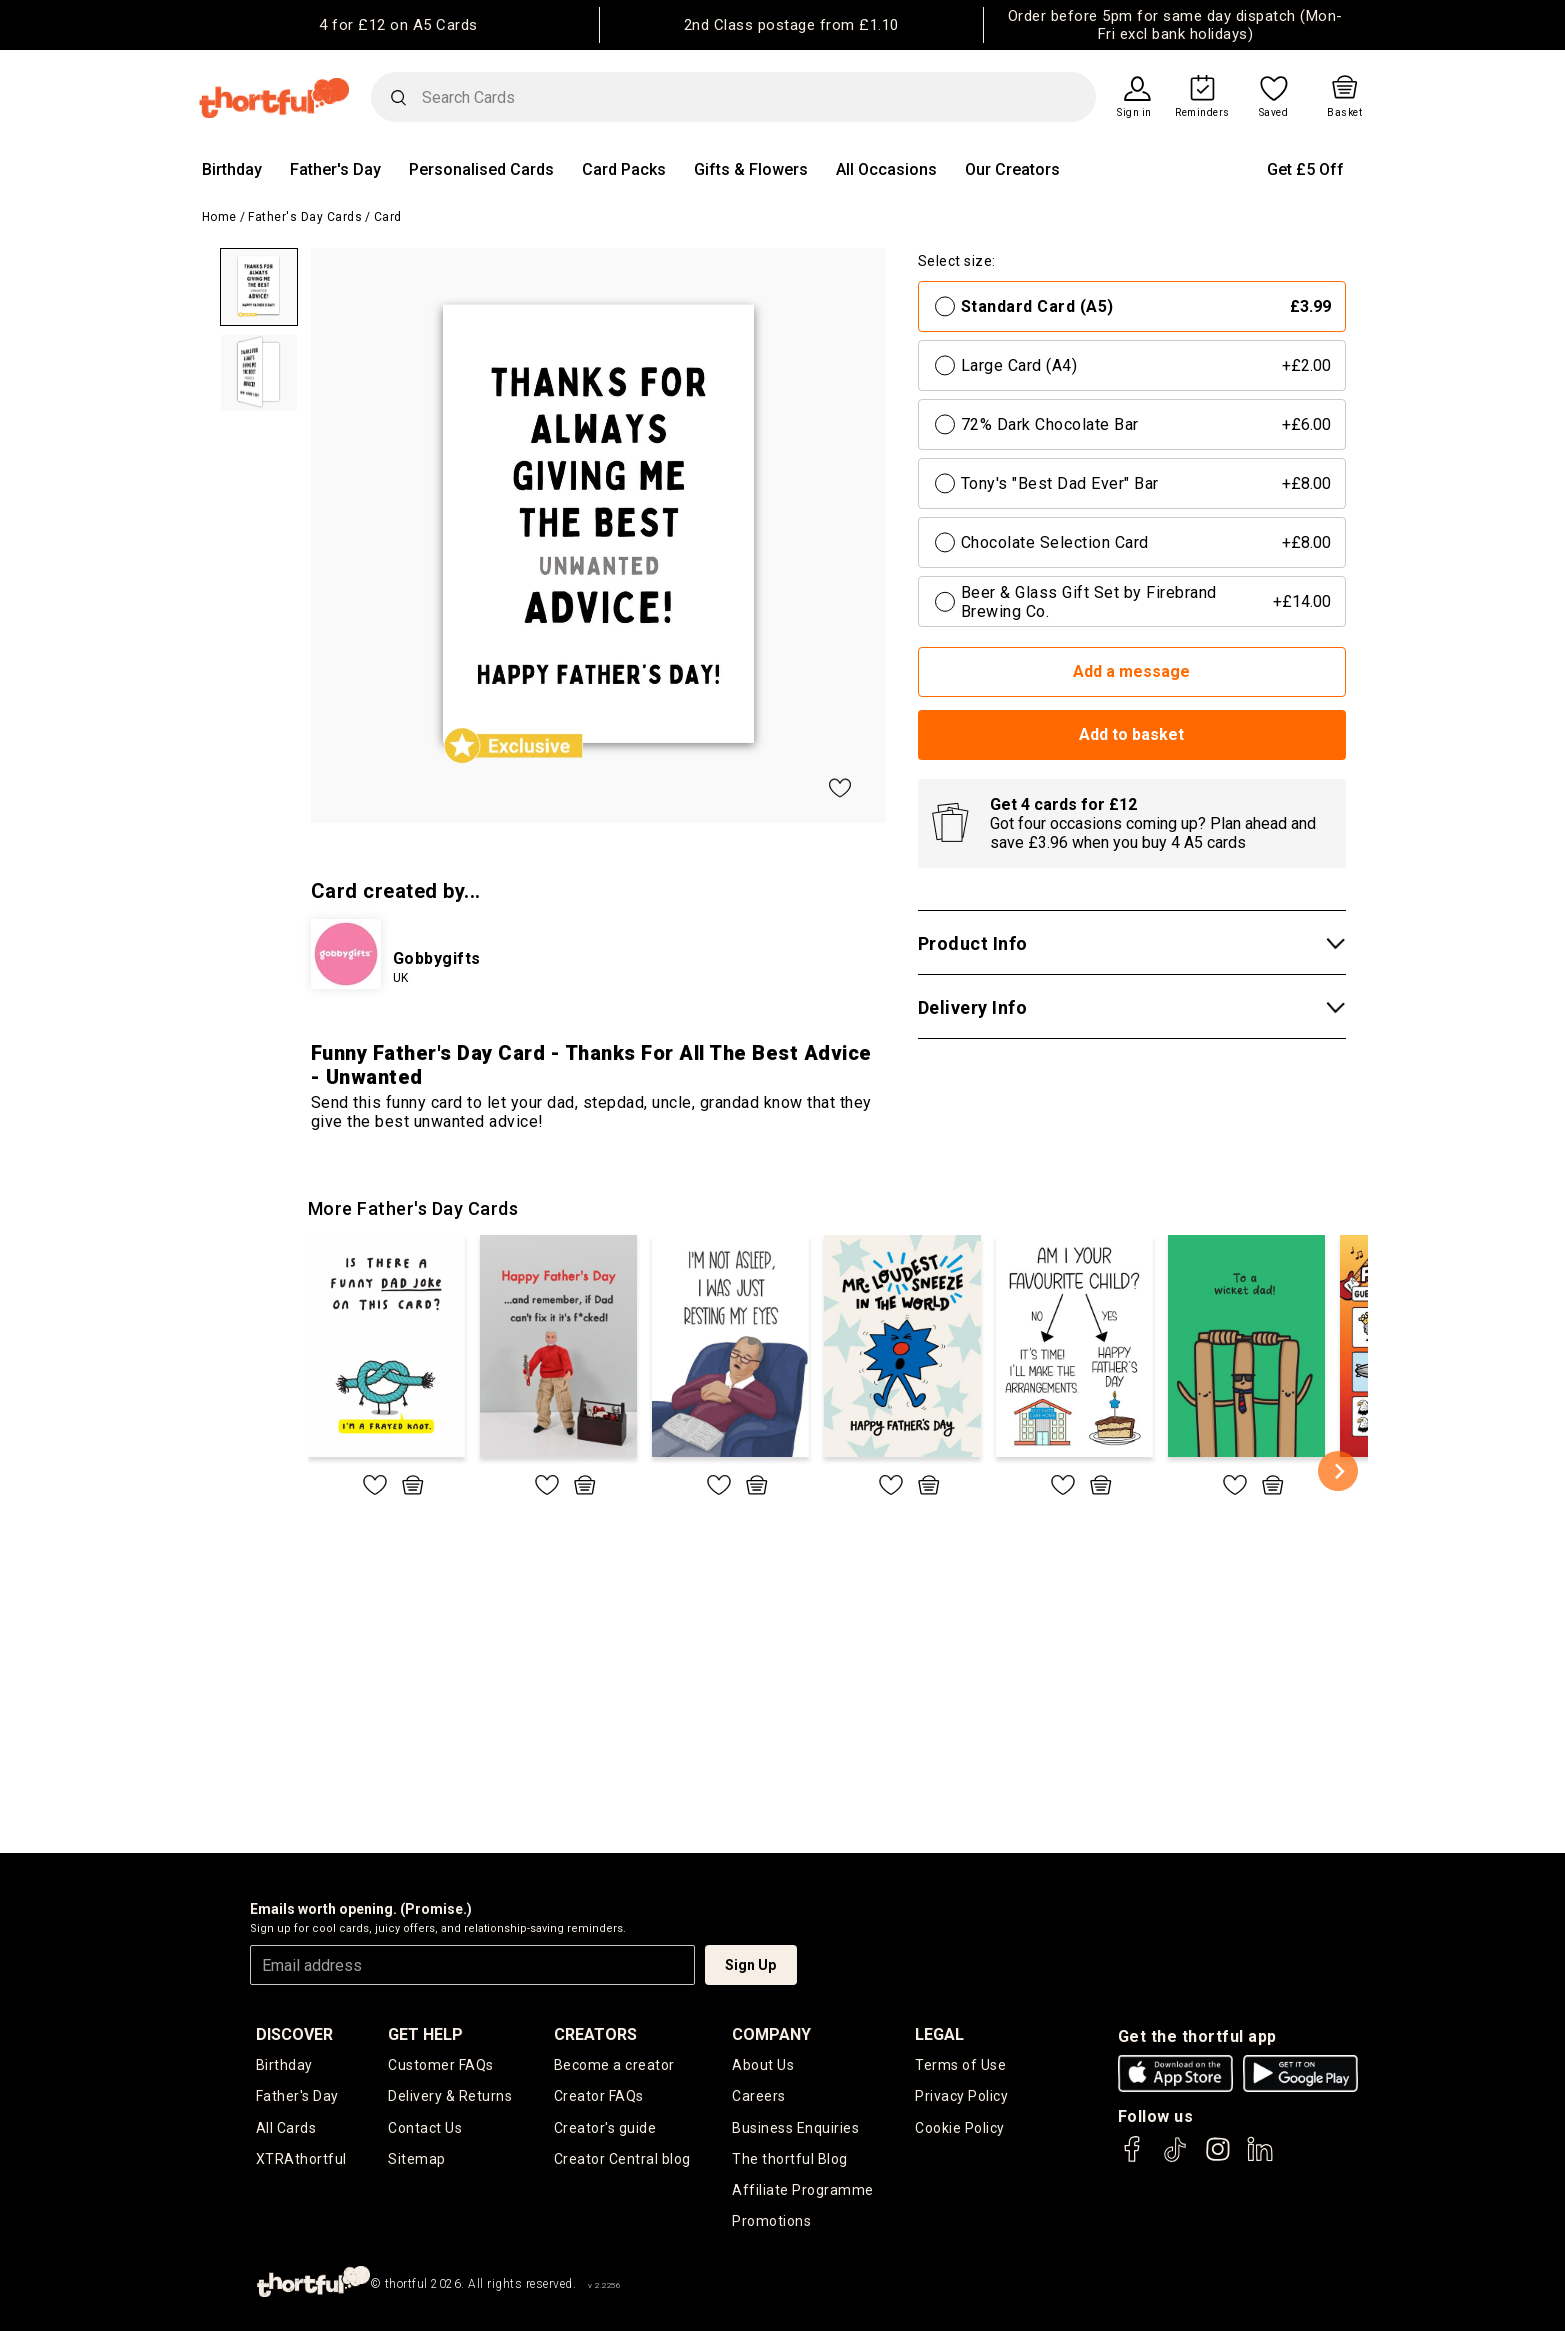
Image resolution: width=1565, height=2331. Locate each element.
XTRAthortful (301, 2159)
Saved (1274, 113)
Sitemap (417, 2159)
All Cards (286, 2128)
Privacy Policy (961, 2096)
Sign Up (750, 1965)
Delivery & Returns (450, 2096)
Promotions (771, 2221)
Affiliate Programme (803, 2190)
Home (219, 217)
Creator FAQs (599, 2096)
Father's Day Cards (305, 217)
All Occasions (886, 169)
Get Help (425, 2034)
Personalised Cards (481, 169)
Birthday (232, 169)
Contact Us (425, 2128)
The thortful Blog (790, 2159)
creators (595, 2034)
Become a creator (614, 2065)
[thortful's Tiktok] (1175, 2158)
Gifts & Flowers (751, 169)
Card (388, 217)
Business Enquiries (795, 2128)
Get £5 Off (1305, 169)
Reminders (1202, 113)
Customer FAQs (441, 2065)
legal (939, 2034)
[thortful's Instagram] (1218, 2158)
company (771, 2034)
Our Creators (1012, 169)
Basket (1344, 113)
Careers (759, 2096)
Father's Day (335, 169)
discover (294, 2034)
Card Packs (624, 169)
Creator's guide (605, 2128)
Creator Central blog (622, 2159)
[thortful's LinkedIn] (1260, 2158)
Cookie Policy (960, 2128)
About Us (763, 2065)
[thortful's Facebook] (1133, 2158)
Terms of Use (960, 2065)
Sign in (1134, 113)
